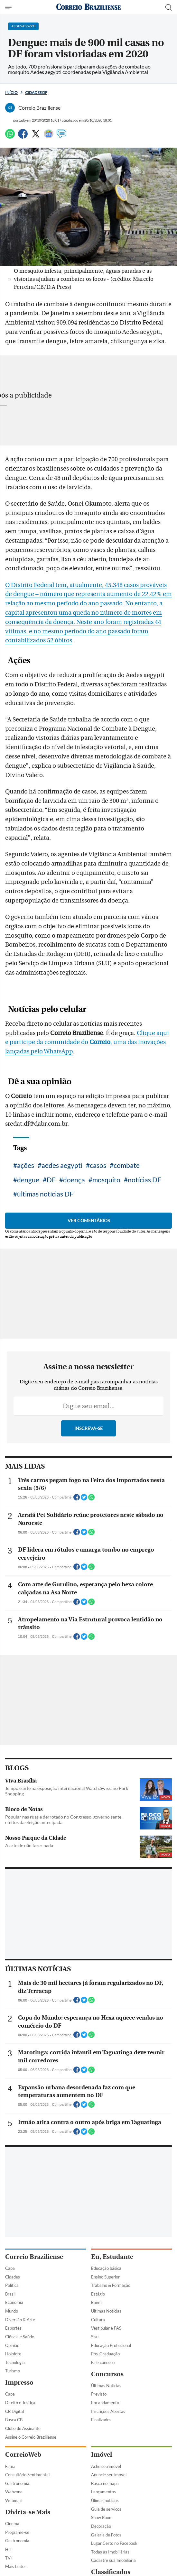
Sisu (94, 2336)
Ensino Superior (105, 2276)
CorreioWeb (23, 2454)
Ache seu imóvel (106, 2466)
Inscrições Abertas (108, 2411)
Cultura (98, 2319)
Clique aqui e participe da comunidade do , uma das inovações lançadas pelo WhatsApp (87, 1042)
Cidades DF (36, 92)
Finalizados (101, 2419)
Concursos (107, 2374)
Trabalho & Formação (110, 2285)
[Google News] (48, 137)
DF (51, 1180)
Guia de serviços (106, 2509)
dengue (28, 1180)
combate (127, 1165)
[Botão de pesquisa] (168, 7)
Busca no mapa (105, 2483)
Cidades (12, 2276)
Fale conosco (103, 2362)
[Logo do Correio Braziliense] (88, 7)
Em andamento (105, 2402)
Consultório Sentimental (27, 2474)
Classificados (110, 2572)
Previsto (99, 2394)
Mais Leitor (15, 2566)
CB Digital (14, 2411)
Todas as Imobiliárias (110, 2551)
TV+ (9, 2558)
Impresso (19, 2382)
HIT (8, 2549)
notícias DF (144, 1180)
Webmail (13, 2500)
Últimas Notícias (106, 2311)
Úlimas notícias (105, 2500)
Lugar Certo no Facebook (114, 2543)
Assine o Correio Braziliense (30, 2437)
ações (25, 1165)
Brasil (10, 2293)
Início (11, 92)
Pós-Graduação (105, 2353)
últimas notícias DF (45, 1194)
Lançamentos (103, 2491)
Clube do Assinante (23, 2428)
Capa (10, 2268)
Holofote (13, 2353)
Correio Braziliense (34, 2256)
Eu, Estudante (112, 2256)
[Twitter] (36, 137)
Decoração (101, 2526)
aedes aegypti (62, 1165)
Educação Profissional (111, 2345)
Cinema (12, 2523)
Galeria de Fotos (106, 2534)
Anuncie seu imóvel (108, 2474)
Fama (10, 2466)
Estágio (98, 2293)
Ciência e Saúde (19, 2336)
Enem (96, 2302)
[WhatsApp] (10, 137)
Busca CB (14, 2419)
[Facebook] (23, 137)
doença (74, 1180)
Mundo (11, 2311)
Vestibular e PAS (106, 2328)
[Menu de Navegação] (9, 7)
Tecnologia (15, 2362)
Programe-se (17, 2532)
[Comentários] (61, 137)
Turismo (12, 2370)
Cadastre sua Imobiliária (113, 2560)
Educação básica (106, 2268)
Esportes (13, 2328)
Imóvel (101, 2454)
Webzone (14, 2491)
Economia (14, 2302)
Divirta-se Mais (27, 2512)
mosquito (106, 1180)
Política (12, 2285)
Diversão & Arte (20, 2319)
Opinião (12, 2345)
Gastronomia (17, 2483)
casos (98, 1165)
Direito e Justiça (20, 2402)
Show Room (102, 2517)
